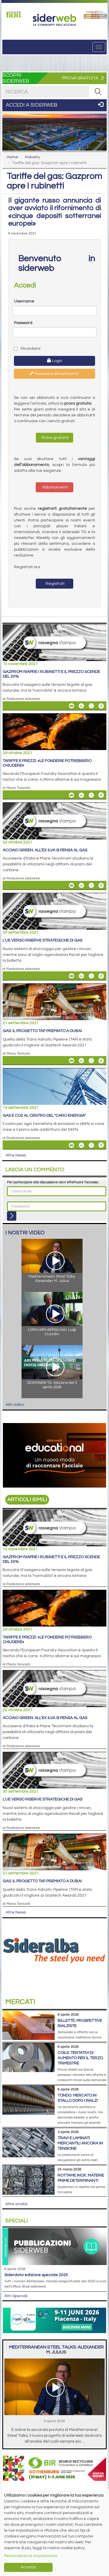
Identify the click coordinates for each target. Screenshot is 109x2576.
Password (23, 323)
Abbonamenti (54, 487)
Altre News (16, 1155)
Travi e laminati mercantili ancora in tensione (80, 2143)
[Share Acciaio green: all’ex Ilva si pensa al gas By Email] (71, 885)
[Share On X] (91, 706)
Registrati (55, 584)
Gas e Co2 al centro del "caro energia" (44, 1116)
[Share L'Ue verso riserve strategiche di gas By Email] (71, 976)
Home (12, 157)
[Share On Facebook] (101, 706)
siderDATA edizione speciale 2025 (36, 2275)
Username (24, 301)
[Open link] (13, 14)
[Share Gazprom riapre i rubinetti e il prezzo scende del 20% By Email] (71, 706)
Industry (32, 157)
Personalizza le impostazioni (30, 2556)
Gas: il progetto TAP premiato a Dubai (42, 1031)
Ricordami (27, 349)
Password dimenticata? (54, 373)
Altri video (15, 1405)
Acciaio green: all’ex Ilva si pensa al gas (45, 850)
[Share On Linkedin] (81, 706)
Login (54, 360)
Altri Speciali (15, 2296)
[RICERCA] (98, 92)
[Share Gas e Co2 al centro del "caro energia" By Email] (71, 1145)
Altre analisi (16, 2204)
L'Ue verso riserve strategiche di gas (42, 940)
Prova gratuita (55, 438)
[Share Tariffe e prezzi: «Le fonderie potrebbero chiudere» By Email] (71, 795)
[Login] (11, 1216)
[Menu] (98, 47)
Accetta (28, 2567)
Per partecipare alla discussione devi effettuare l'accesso (52, 1182)
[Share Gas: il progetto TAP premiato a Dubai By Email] (71, 1060)
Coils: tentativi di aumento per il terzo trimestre (80, 2058)
